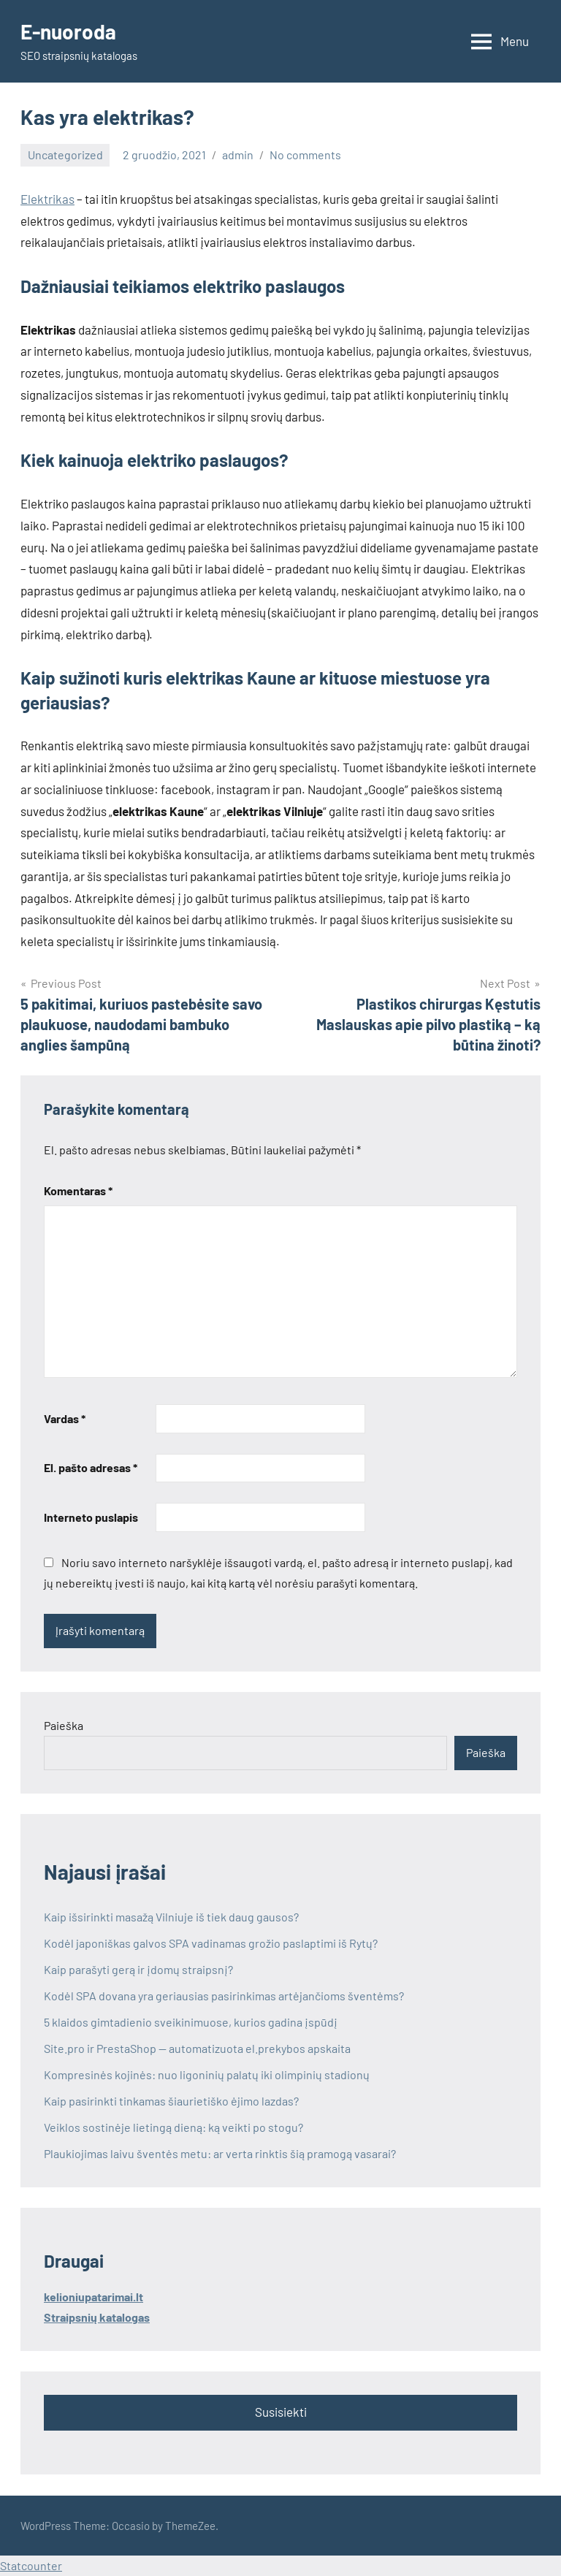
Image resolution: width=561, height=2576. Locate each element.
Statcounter (31, 2565)
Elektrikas (47, 198)
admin (237, 154)
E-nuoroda (68, 31)
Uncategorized (65, 154)
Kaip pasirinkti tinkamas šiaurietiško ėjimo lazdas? (171, 2101)
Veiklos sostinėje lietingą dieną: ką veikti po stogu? (173, 2127)
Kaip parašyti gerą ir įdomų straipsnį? (138, 1969)
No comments (305, 154)
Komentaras (78, 1190)
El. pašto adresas (90, 1467)
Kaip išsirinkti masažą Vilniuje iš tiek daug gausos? (171, 1917)
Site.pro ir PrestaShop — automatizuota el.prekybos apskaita (198, 2048)
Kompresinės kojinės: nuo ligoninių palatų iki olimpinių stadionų (207, 2074)
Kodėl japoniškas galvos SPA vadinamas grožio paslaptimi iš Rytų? (211, 1943)
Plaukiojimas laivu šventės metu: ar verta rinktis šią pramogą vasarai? (220, 2153)
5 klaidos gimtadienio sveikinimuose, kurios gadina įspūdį (190, 2022)
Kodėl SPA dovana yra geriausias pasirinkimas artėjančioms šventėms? (224, 1996)
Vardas (64, 1418)
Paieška (63, 1725)
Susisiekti (281, 2411)
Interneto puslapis (91, 1517)
